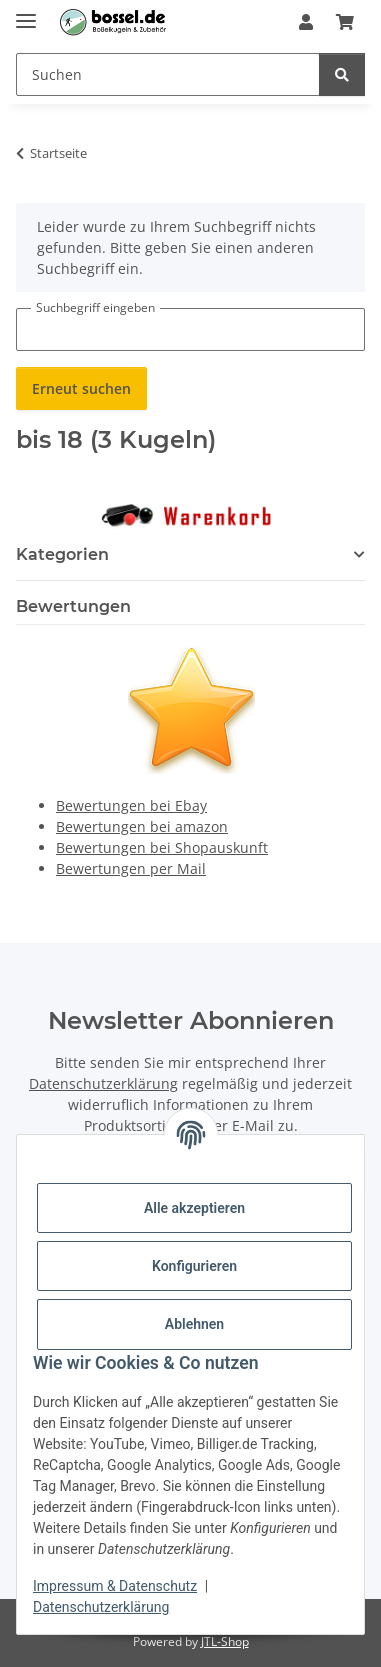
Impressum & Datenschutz (115, 1586)
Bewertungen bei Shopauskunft (162, 847)
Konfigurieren (194, 1266)
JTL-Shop (225, 1641)
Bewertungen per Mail (131, 868)
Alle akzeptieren (194, 1208)
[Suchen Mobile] (168, 74)
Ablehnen (194, 1324)
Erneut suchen (81, 388)
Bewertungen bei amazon (142, 826)
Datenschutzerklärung (101, 1607)
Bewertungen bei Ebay (131, 805)
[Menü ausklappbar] (26, 12)
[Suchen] (342, 74)
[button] (306, 22)
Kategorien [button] (62, 554)
